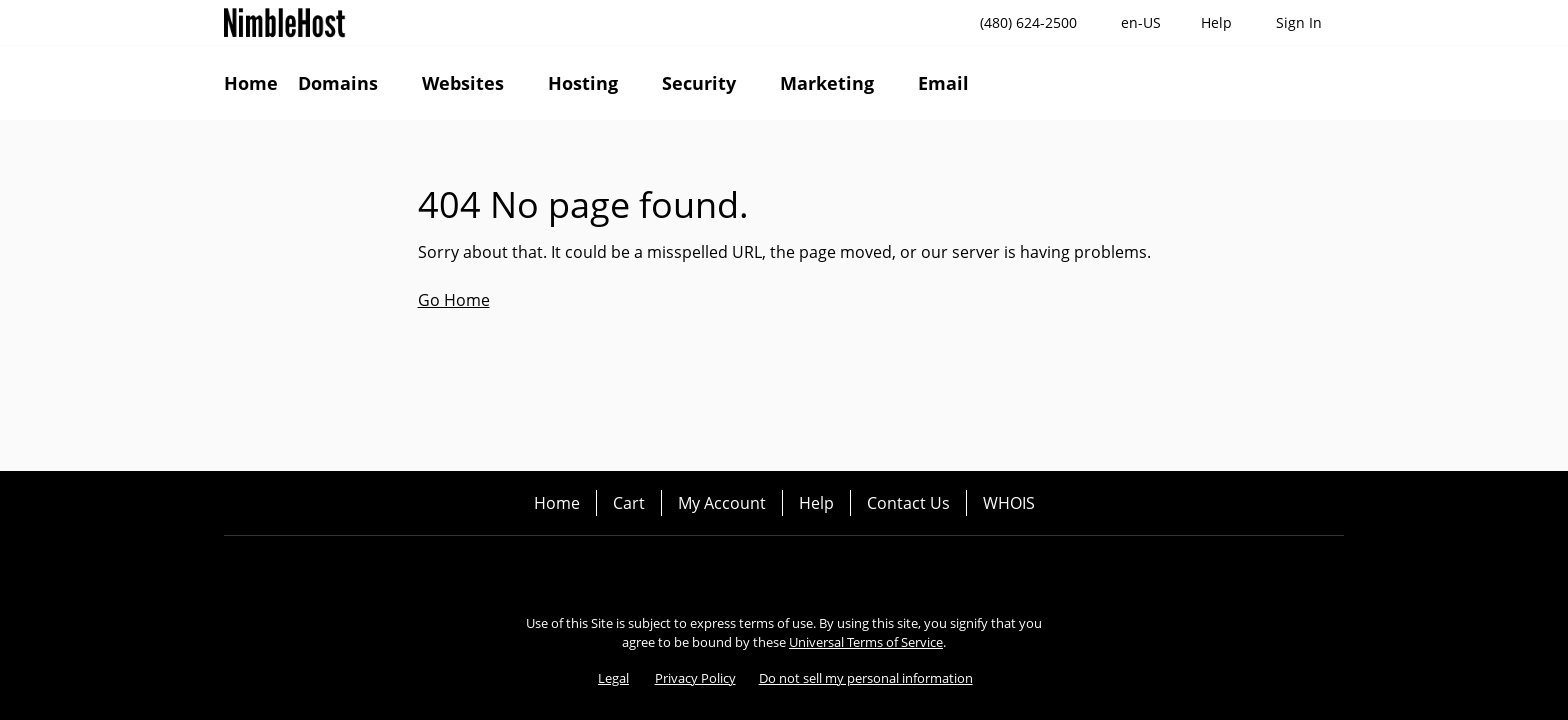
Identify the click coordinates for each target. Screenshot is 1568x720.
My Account (722, 503)
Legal (613, 678)
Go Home (454, 300)
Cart (629, 503)
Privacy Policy (695, 678)
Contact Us (908, 503)
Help (816, 503)
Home (557, 503)
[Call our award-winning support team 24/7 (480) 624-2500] (1216, 22)
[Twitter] (784, 570)
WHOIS (1009, 503)
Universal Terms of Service (866, 642)
